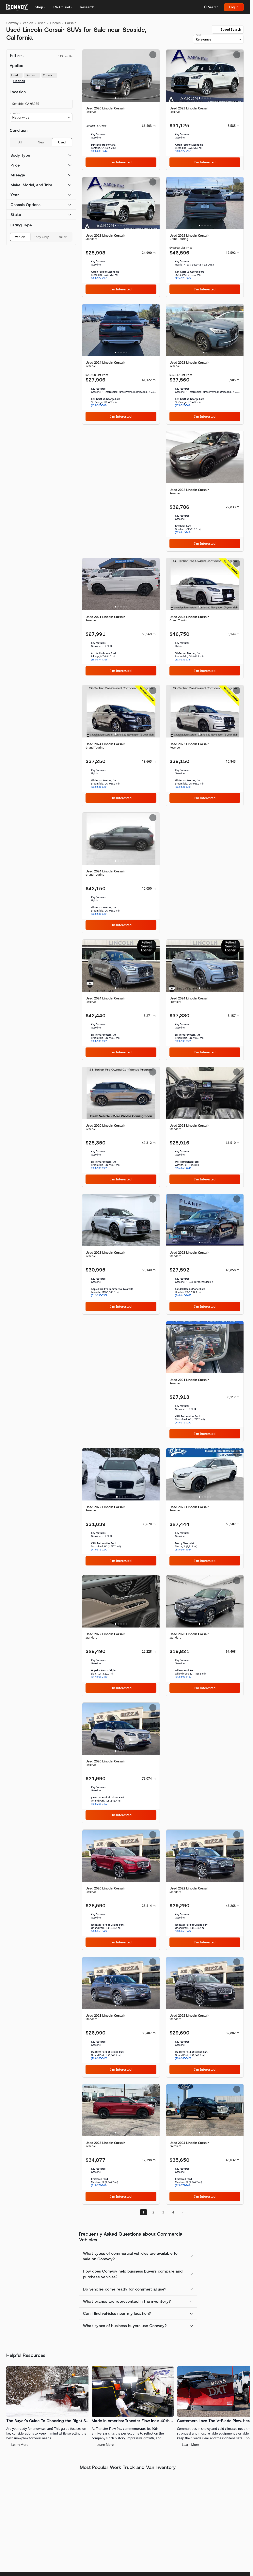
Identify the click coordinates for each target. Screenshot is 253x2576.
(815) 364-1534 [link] (183, 1549)
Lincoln (55, 23)
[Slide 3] (121, 98)
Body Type (20, 155)
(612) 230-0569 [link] (99, 1295)
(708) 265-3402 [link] (99, 1804)
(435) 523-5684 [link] (183, 278)
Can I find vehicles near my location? (117, 2313)
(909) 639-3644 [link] (99, 151)
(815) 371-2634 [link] (99, 2185)
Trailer (62, 237)
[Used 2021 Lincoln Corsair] (121, 618)
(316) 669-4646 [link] (183, 1168)
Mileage (17, 175)
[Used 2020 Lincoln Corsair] (121, 109)
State (15, 214)
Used (42, 23)
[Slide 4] (124, 98)
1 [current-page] (143, 2212)
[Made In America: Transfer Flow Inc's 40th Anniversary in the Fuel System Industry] (133, 2406)
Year (14, 194)
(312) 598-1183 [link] (183, 1676)
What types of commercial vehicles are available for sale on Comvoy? (131, 2256)
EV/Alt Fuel (61, 7)
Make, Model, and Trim (31, 184)
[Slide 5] (126, 98)
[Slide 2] (118, 98)
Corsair (70, 23)
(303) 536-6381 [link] (183, 659)
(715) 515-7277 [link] (183, 1422)
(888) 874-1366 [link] (99, 659)
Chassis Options (25, 204)
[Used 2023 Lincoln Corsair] (205, 109)
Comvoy (12, 23)
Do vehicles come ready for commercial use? (124, 2289)
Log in (234, 7)
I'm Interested (121, 162)
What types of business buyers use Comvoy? (125, 2325)
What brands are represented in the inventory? (127, 2301)
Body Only (41, 237)
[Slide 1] (115, 98)
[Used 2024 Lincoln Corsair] (121, 364)
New (41, 142)
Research (87, 7)
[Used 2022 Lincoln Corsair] (205, 491)
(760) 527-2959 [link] (183, 151)
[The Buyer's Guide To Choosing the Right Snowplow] (47, 2406)
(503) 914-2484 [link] (183, 532)
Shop (39, 7)
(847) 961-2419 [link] (99, 1676)
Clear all (19, 81)
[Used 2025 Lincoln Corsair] (205, 237)
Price (15, 165)
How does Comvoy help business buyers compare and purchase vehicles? (132, 2274)
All (20, 142)
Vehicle (28, 23)
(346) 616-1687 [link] (183, 1295)
